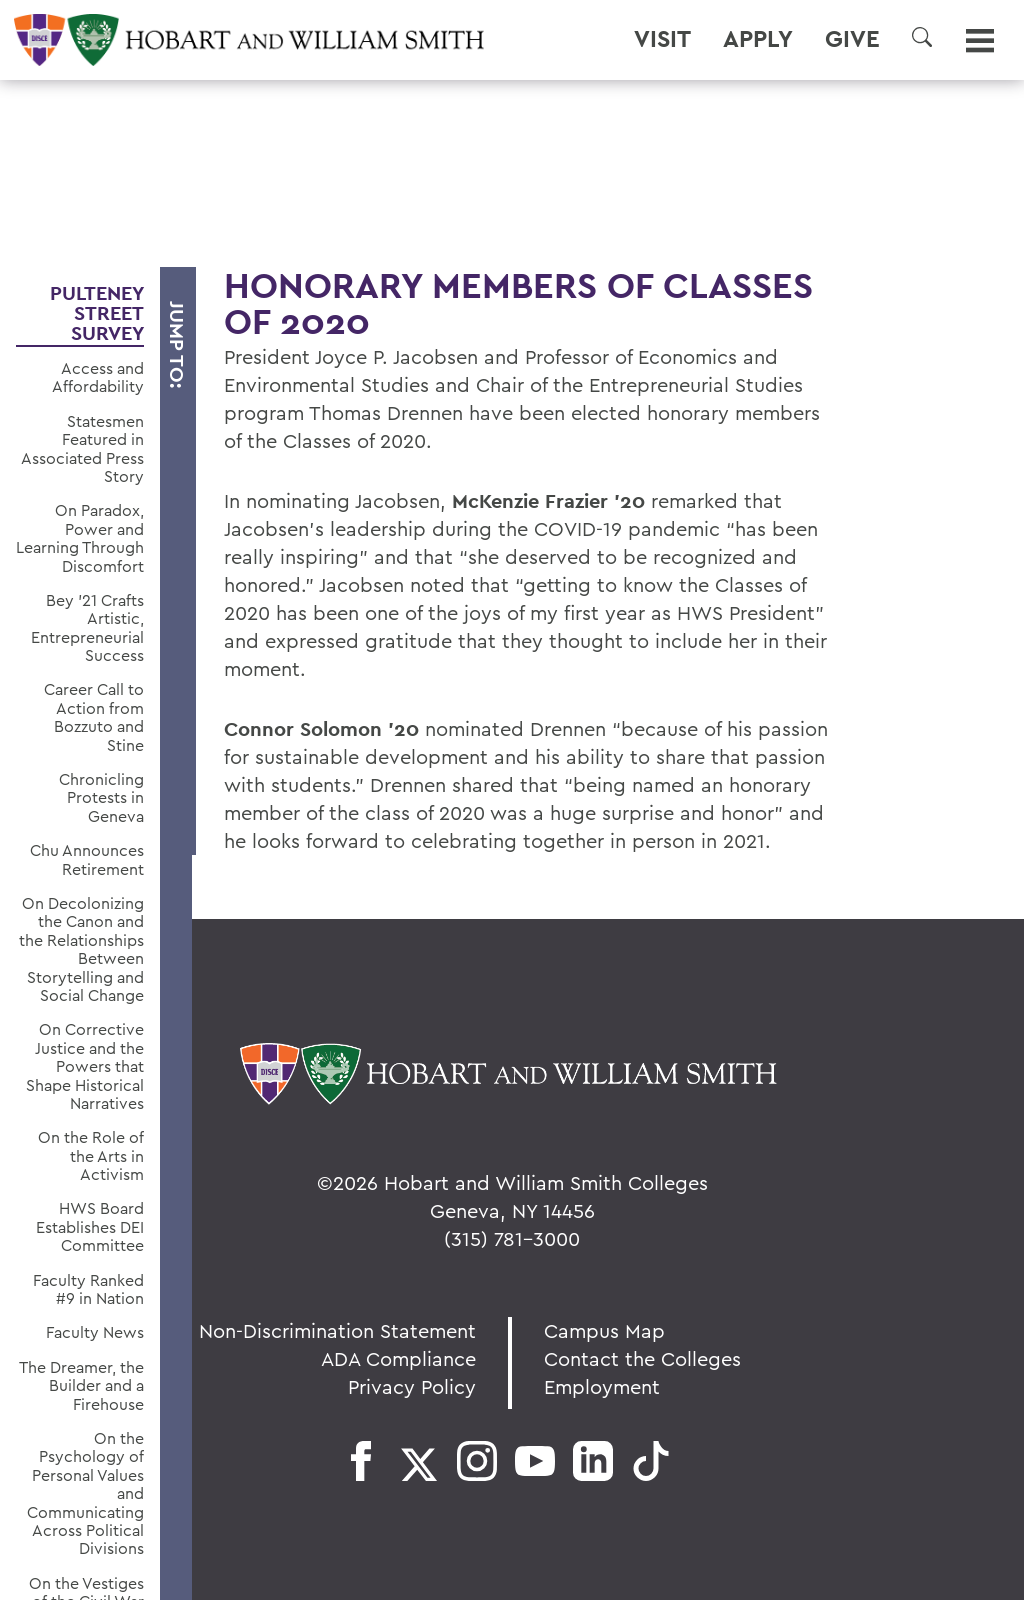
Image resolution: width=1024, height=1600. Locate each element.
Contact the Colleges (642, 1358)
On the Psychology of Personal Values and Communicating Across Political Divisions (85, 1493)
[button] (922, 37)
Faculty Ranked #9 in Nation (88, 1289)
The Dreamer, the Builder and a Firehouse (81, 1385)
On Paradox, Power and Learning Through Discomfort (80, 538)
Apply (758, 39)
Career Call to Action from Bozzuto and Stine (94, 717)
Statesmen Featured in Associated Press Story (82, 449)
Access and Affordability (98, 377)
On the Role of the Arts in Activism (91, 1155)
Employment (602, 1386)
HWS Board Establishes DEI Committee (90, 1226)
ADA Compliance (398, 1358)
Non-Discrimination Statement (337, 1330)
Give (852, 39)
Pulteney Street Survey (97, 313)
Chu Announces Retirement (87, 859)
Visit (662, 39)
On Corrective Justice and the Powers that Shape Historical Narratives (85, 1066)
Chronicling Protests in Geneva (101, 797)
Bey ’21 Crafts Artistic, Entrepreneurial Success (87, 628)
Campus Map (604, 1330)
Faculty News (95, 1332)
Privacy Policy (412, 1386)
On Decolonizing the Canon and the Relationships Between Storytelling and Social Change (81, 949)
